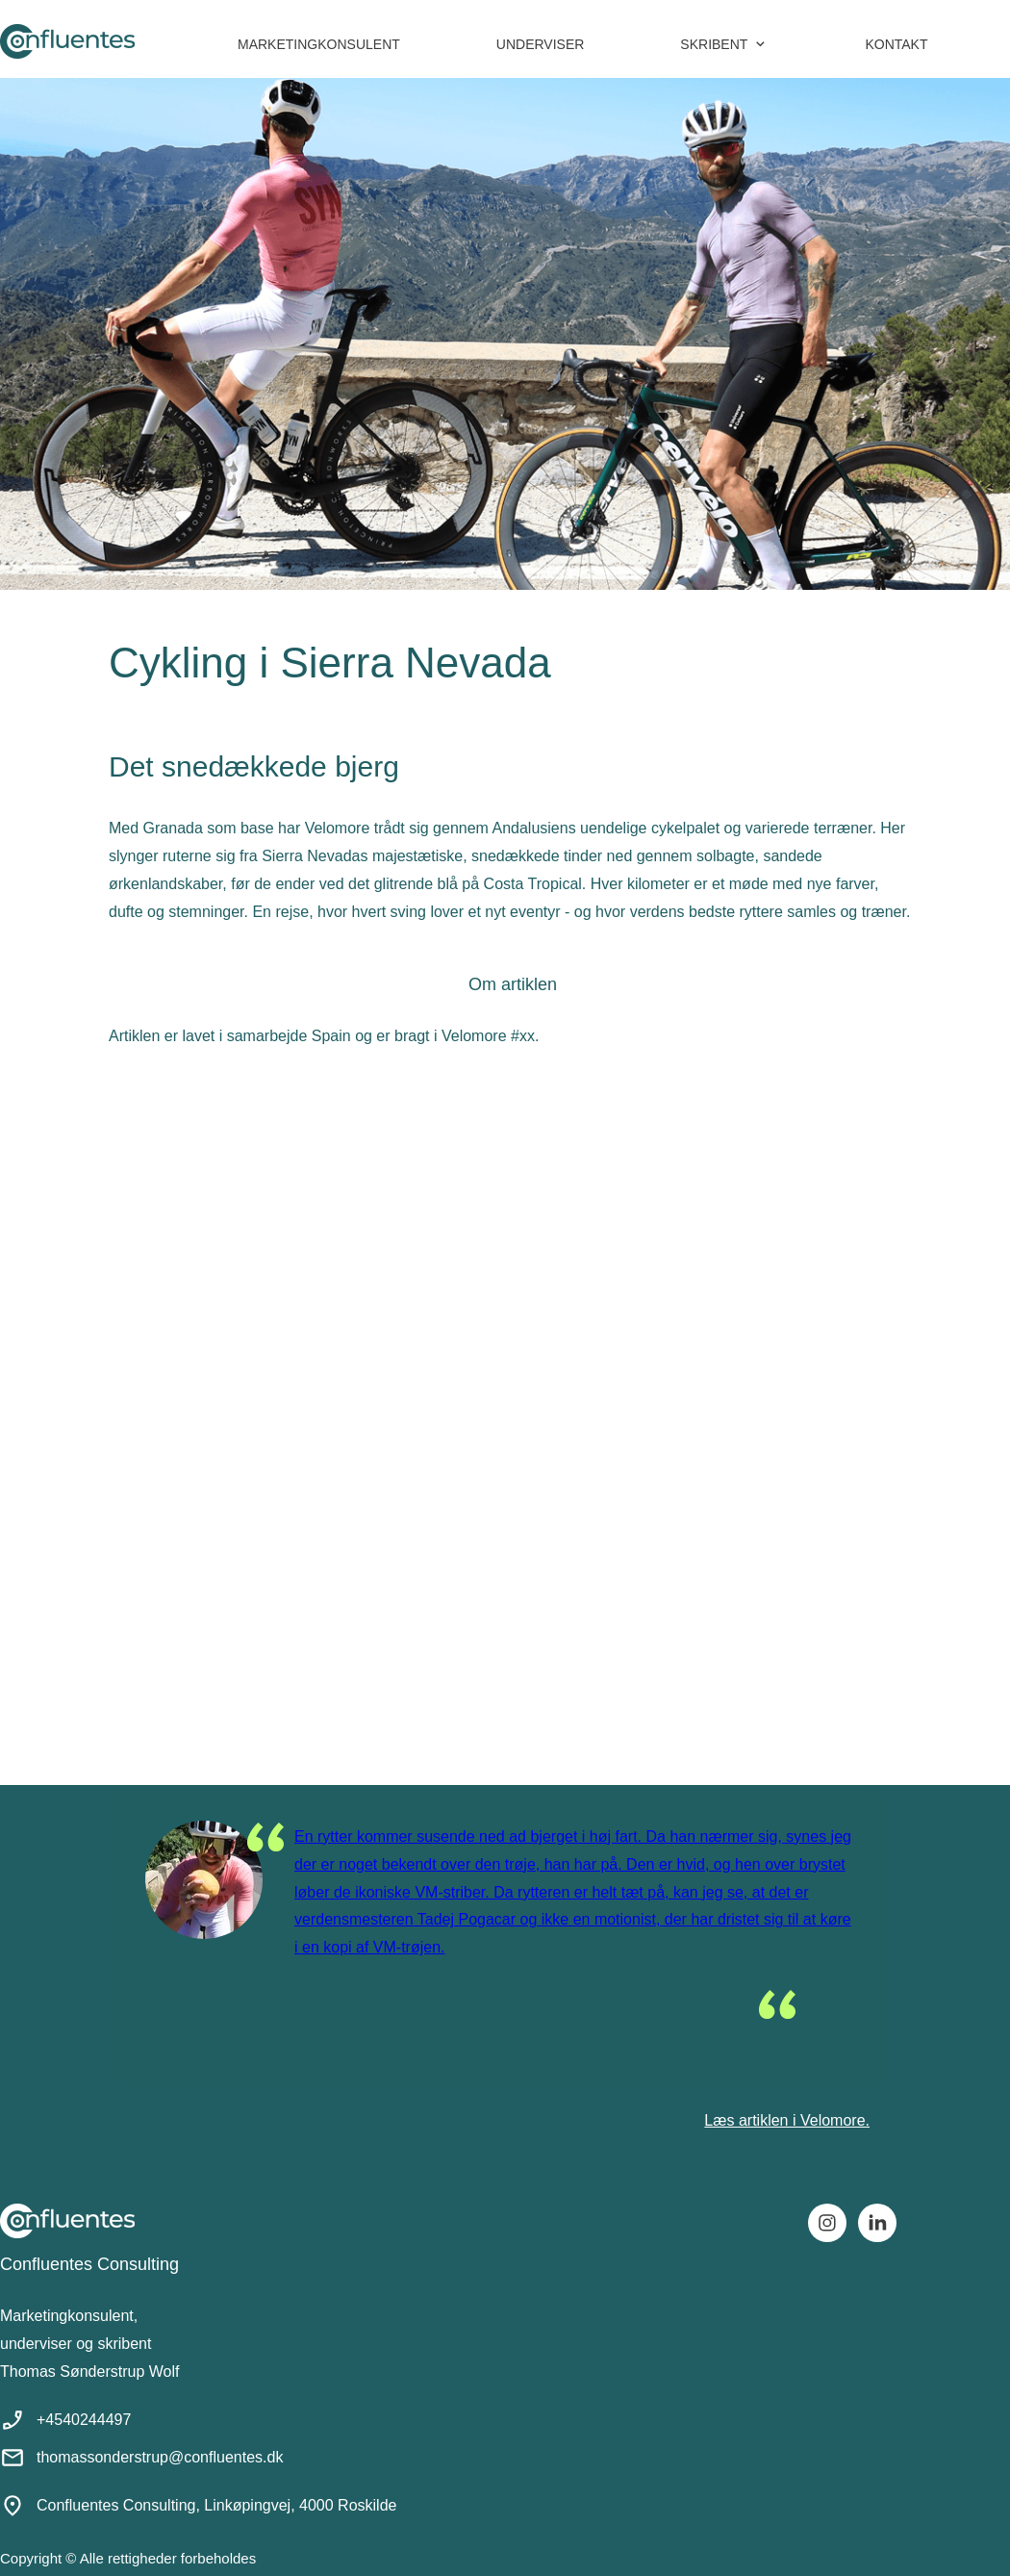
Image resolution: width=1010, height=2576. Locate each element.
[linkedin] (877, 2223)
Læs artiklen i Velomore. (787, 2120)
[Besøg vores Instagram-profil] (827, 2223)
